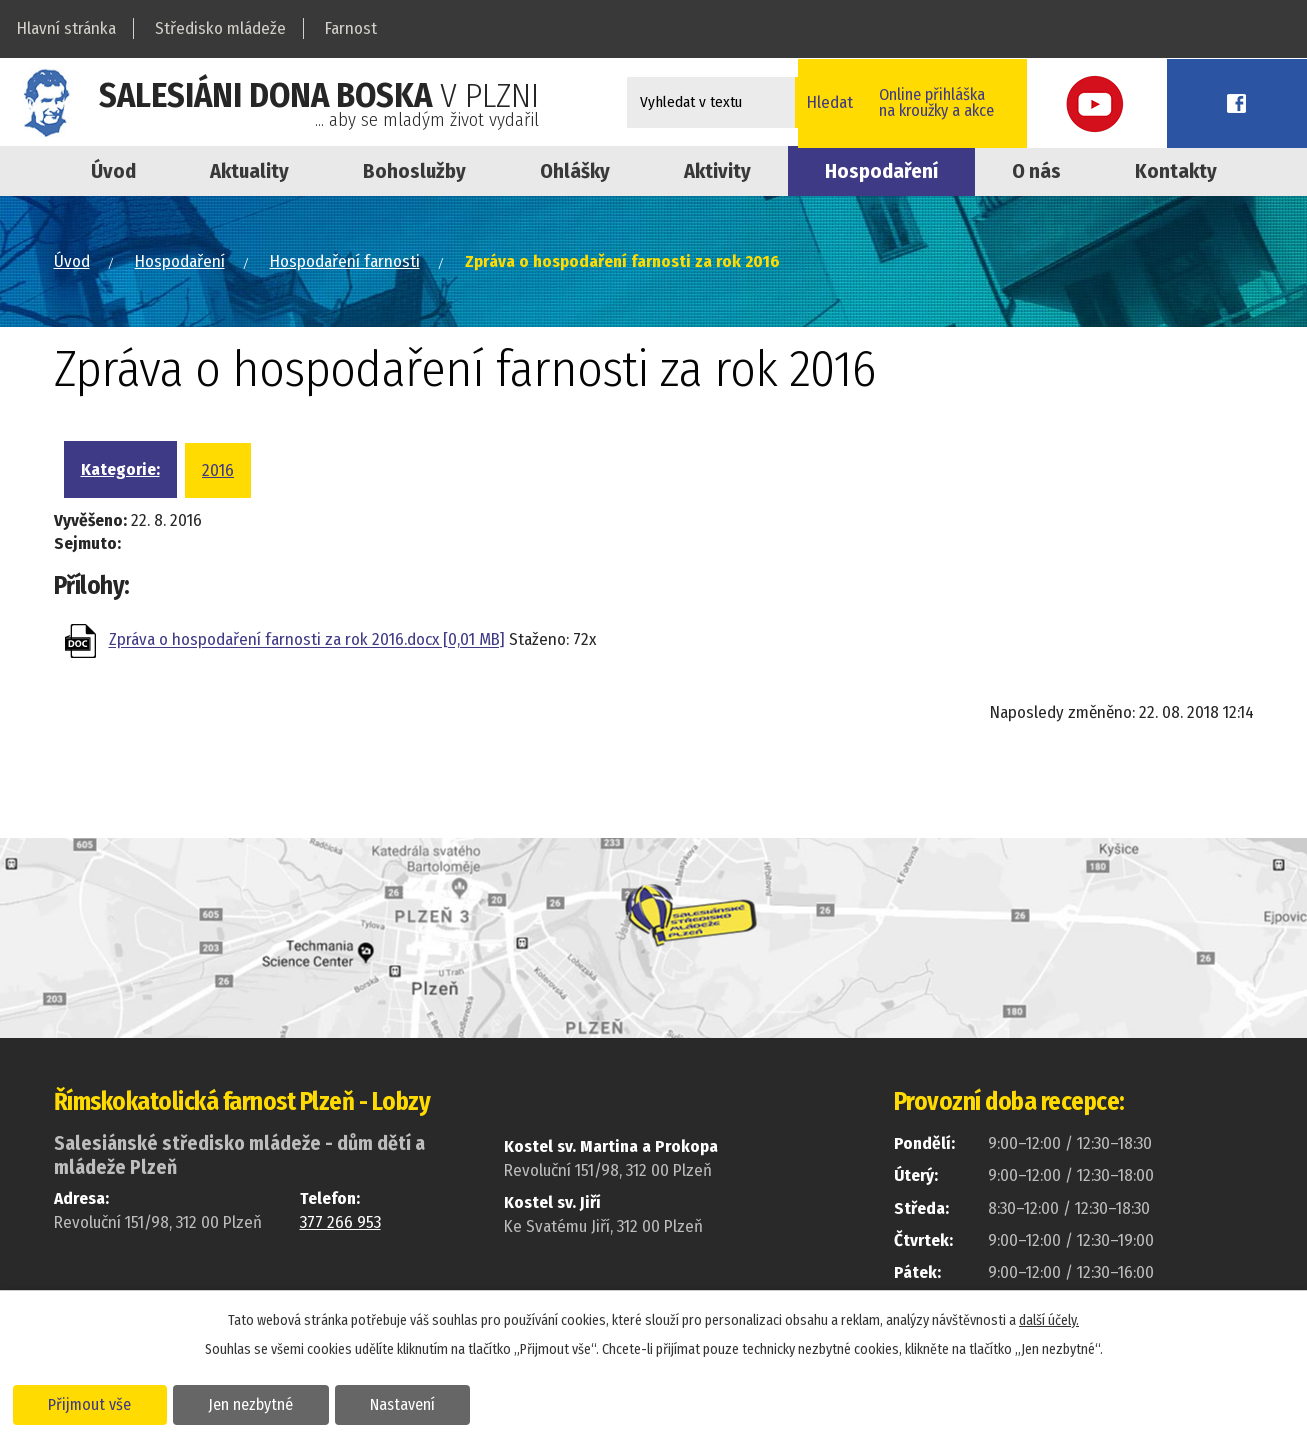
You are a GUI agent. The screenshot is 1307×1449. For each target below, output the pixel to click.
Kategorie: (120, 469)
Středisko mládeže (220, 28)
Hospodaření (881, 171)
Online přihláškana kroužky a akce (1031, 102)
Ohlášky (575, 171)
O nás (1036, 171)
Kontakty (1176, 171)
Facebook (1262, 102)
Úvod (113, 171)
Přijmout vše (92, 1403)
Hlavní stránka (66, 28)
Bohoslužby (414, 171)
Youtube (1172, 102)
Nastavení (413, 1403)
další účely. (1049, 1319)
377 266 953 (340, 1222)
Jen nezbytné (257, 1403)
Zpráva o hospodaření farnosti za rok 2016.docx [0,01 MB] (307, 640)
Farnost (351, 28)
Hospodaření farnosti (345, 261)
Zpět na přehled (170, 719)
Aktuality (249, 171)
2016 (218, 470)
